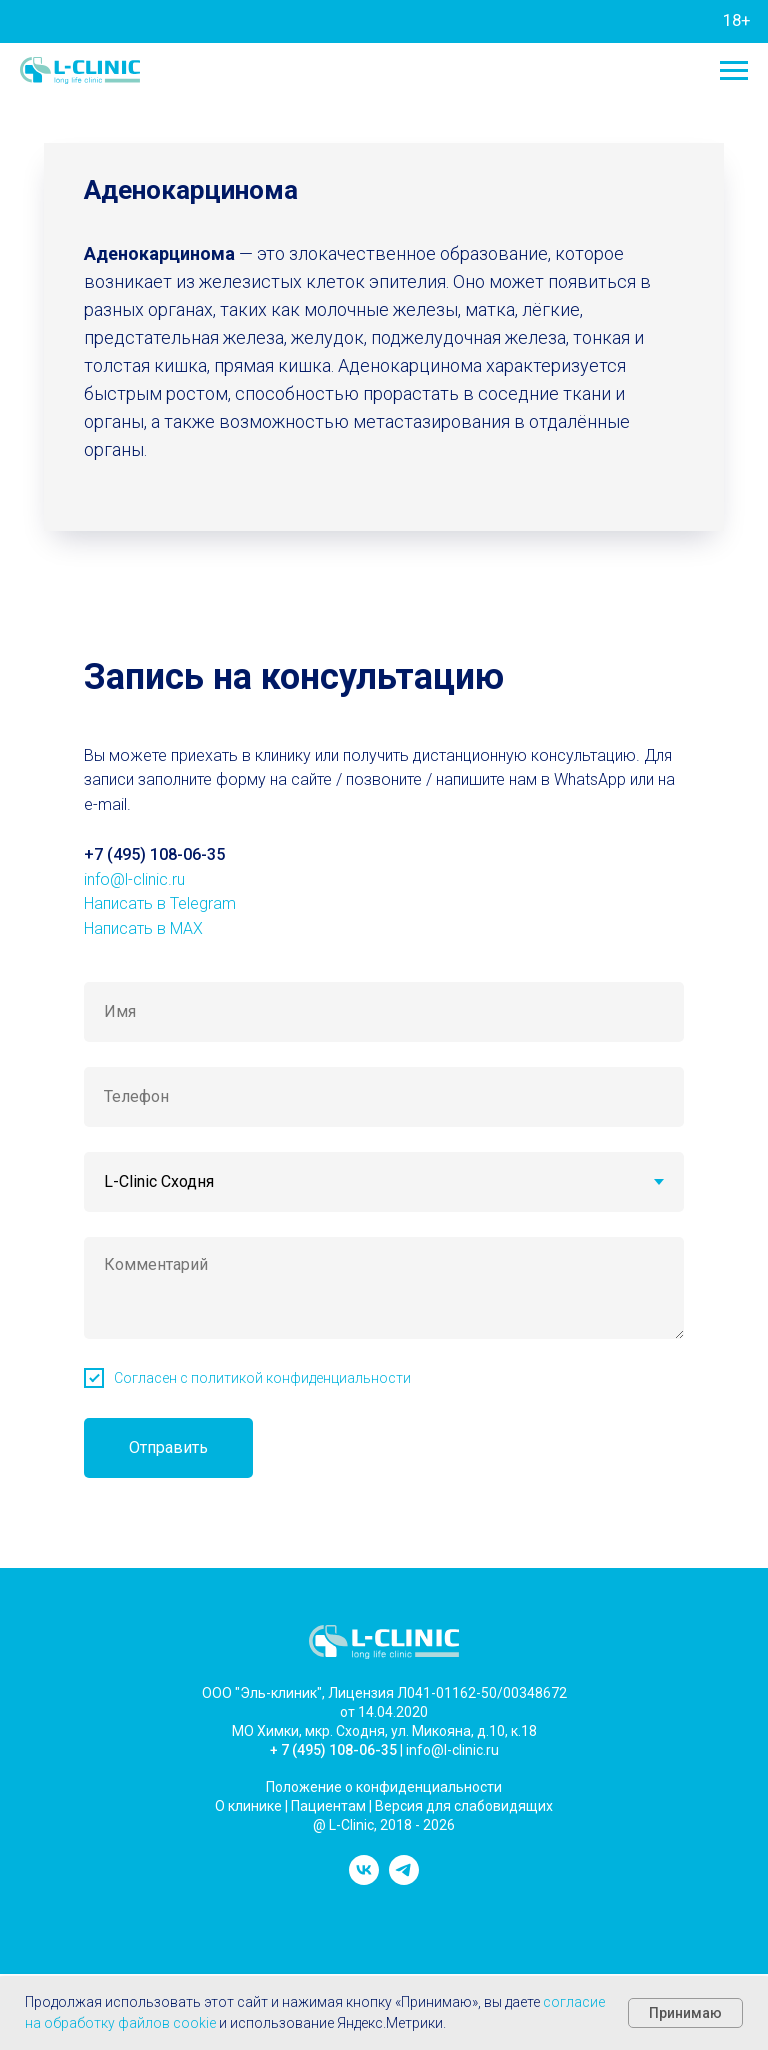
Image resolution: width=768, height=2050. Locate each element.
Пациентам (328, 1806)
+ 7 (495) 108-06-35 (333, 1750)
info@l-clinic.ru (134, 879)
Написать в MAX (143, 928)
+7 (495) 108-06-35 (154, 854)
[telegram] (404, 1879)
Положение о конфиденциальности (384, 1787)
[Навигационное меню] (734, 71)
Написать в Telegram (160, 903)
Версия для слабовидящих (464, 1806)
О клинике (248, 1806)
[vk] (364, 1879)
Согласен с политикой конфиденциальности (262, 1378)
